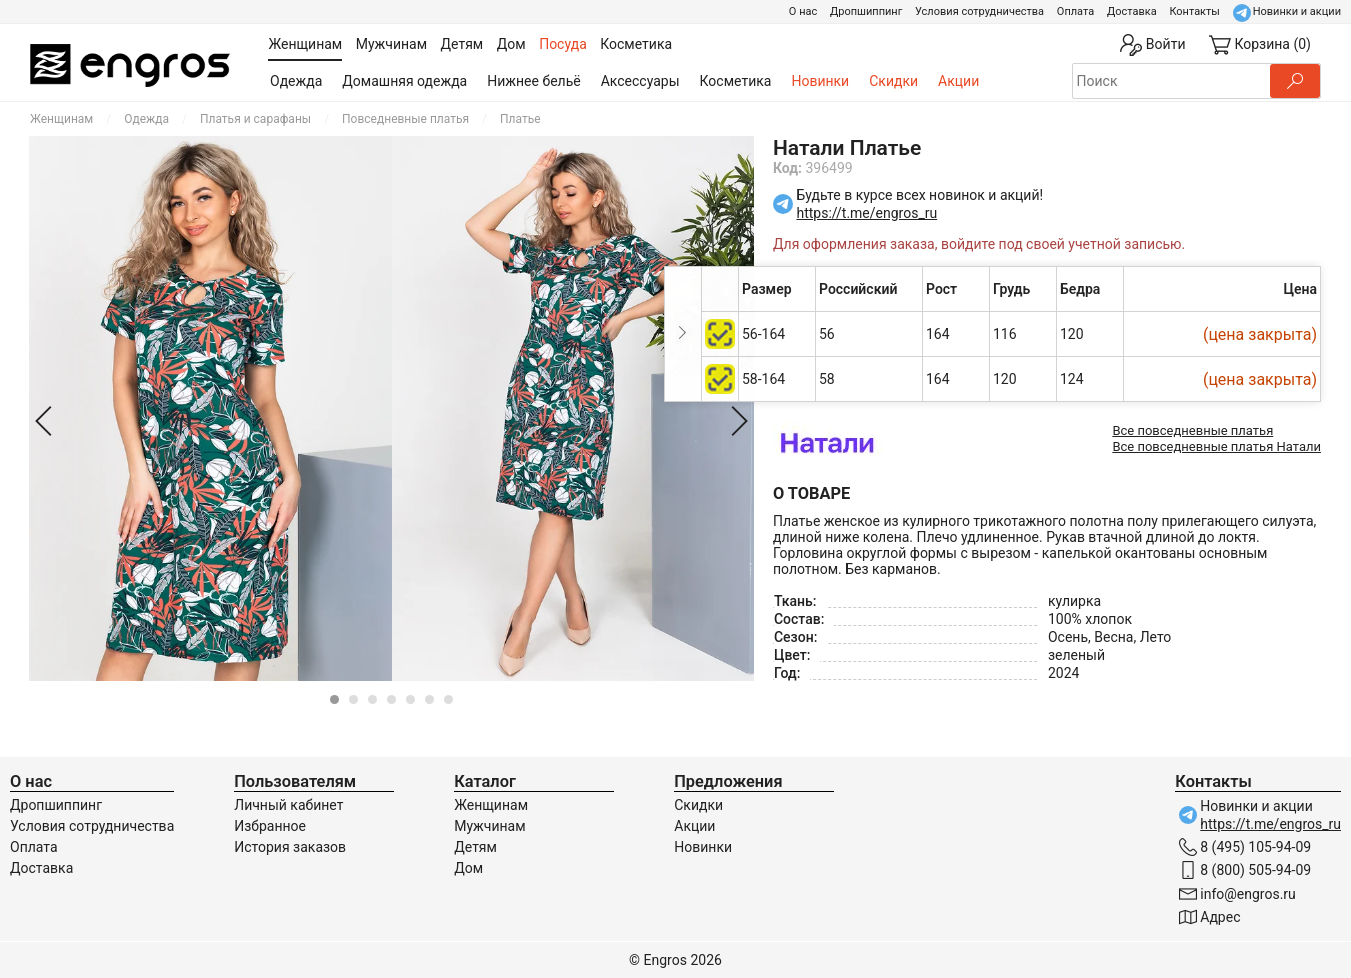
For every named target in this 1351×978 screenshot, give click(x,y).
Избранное (270, 826)
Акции (958, 81)
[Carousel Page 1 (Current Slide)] (334, 699)
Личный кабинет (288, 805)
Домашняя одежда (404, 81)
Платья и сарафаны (255, 119)
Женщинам (61, 119)
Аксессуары (640, 81)
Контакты (1194, 11)
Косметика (736, 81)
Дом (468, 868)
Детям (475, 847)
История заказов (290, 847)
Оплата (1075, 11)
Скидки (893, 81)
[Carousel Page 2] (353, 699)
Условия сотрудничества (979, 11)
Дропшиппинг (866, 11)
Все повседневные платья (1192, 430)
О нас (803, 11)
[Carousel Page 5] (410, 699)
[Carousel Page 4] (391, 699)
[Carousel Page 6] (429, 699)
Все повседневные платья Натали (1216, 446)
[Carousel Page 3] (372, 699)
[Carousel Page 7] (448, 699)
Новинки (820, 81)
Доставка (1132, 11)
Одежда (296, 81)
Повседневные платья (405, 119)
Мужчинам (489, 826)
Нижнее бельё (533, 81)
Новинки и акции (1297, 11)
